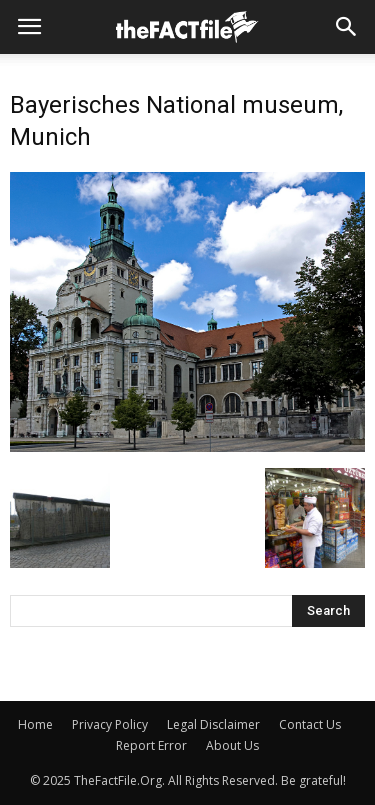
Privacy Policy (110, 724)
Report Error (151, 745)
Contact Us (310, 724)
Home (35, 724)
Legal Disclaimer (213, 724)
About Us (232, 745)
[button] (347, 27)
